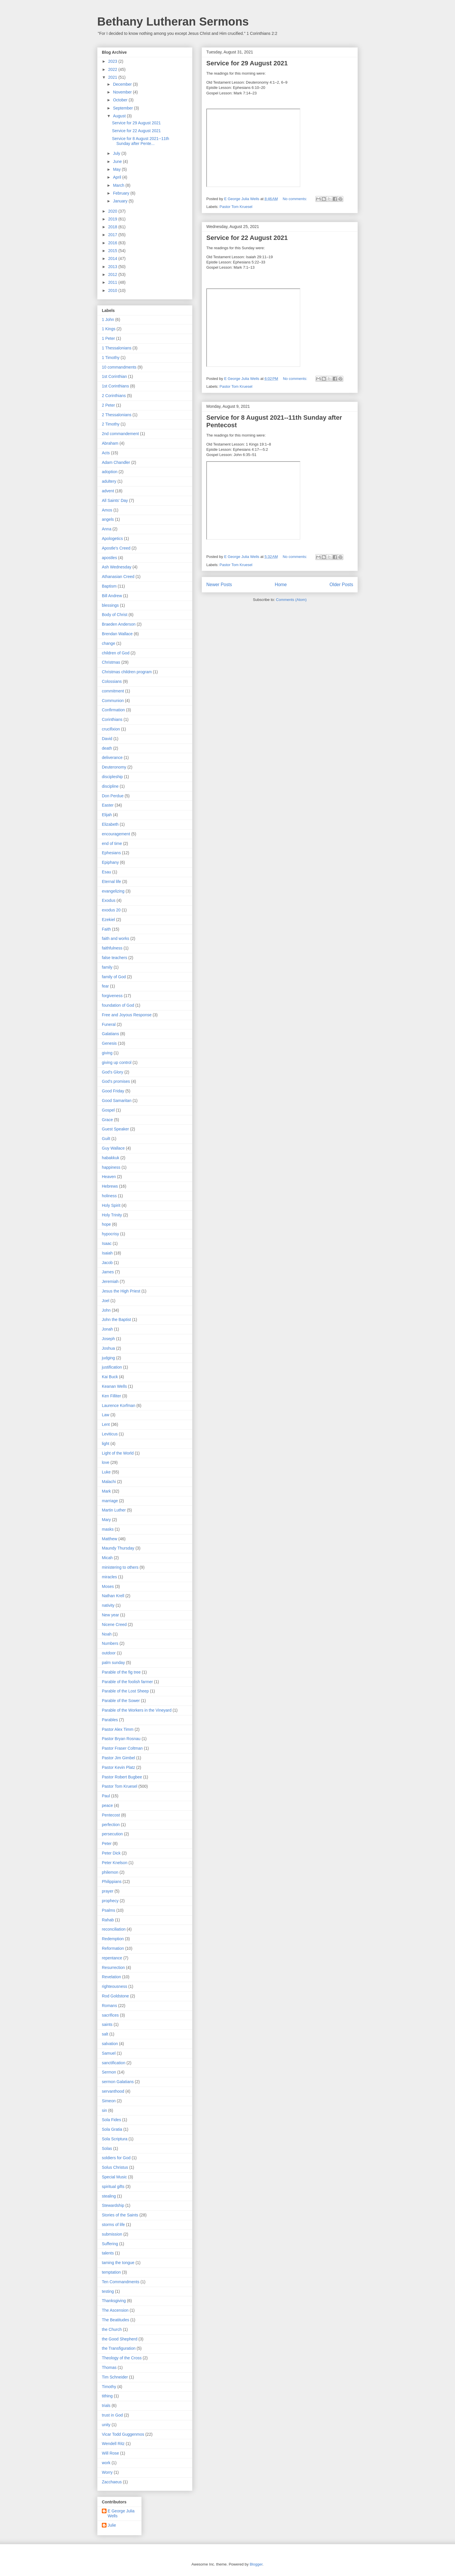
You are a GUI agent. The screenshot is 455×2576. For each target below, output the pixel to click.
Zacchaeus (112, 2482)
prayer (107, 1891)
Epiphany (110, 862)
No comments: (295, 199)
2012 (113, 274)
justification (112, 1367)
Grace (107, 1119)
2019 (113, 219)
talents (108, 2253)
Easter (107, 805)
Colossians (112, 681)
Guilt (106, 1138)
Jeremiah (110, 1281)
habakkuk (110, 1157)
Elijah (107, 814)
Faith (106, 929)
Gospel (108, 1110)
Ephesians (111, 852)
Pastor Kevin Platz (118, 1767)
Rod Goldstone (115, 1996)
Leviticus (110, 1434)
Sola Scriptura (114, 2139)
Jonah (107, 1329)
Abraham (110, 443)
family (107, 967)
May (117, 169)
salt (105, 2034)
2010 (113, 290)
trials (106, 2405)
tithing (107, 2396)
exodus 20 (111, 910)
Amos (107, 510)
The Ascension (115, 2310)
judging (108, 1358)
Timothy (109, 2386)
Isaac (106, 1243)
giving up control (116, 1062)
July (117, 153)
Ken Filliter (111, 1396)
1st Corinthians (115, 386)
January (121, 201)
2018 (113, 227)
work (106, 2462)
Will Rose (110, 2453)
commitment (113, 691)
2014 (113, 258)
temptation (111, 2272)
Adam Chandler (116, 462)
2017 (113, 234)
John (106, 1310)
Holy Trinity (112, 1215)
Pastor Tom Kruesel (236, 206)
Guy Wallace (113, 1148)
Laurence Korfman (118, 1405)
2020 (113, 211)
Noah (106, 1634)
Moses (108, 1586)
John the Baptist (116, 1319)
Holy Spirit (111, 1205)
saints (107, 2024)
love (105, 1462)
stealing (109, 2196)
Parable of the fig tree (121, 1672)
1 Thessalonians (116, 348)
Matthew (109, 1538)
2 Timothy (111, 424)
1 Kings (108, 328)
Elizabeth (110, 824)
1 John (108, 319)
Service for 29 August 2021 (247, 63)
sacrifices (110, 2015)
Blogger (256, 2564)
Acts (106, 452)
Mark (106, 1491)
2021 (113, 77)
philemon (110, 1872)
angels (108, 519)
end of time (112, 843)
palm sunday (113, 1662)
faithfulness (112, 948)
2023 (113, 61)
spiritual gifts (113, 2186)
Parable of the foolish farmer (127, 1681)
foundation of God (118, 1005)
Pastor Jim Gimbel (118, 1757)
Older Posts (341, 584)
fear (105, 986)
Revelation (111, 1976)
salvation (110, 2043)
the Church (112, 2329)
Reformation (113, 1948)
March (119, 185)
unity (106, 2424)
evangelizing (113, 891)
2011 (113, 282)
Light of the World (117, 1453)
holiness (109, 1195)
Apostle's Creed (116, 548)
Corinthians (112, 719)
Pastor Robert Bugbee (122, 1777)
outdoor (108, 1653)
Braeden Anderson (119, 624)
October (121, 100)
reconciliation (114, 1929)
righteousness (114, 1986)
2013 (113, 266)
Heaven (109, 1176)
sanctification (113, 2062)
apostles (109, 557)
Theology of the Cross (122, 2358)
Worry (107, 2472)
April (117, 177)
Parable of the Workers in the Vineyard (136, 1710)
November (123, 92)
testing (108, 2291)
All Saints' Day (115, 500)
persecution (112, 1834)
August (120, 116)
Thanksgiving (114, 2300)
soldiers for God (116, 2157)
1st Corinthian (114, 376)
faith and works (115, 938)
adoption (110, 471)
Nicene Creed (114, 1624)
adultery (109, 481)
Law (105, 1414)
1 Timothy (111, 357)
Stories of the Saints (120, 2215)
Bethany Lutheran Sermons (173, 21)
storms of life (113, 2224)
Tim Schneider (115, 2377)
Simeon (108, 2101)
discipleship (112, 776)
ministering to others (120, 1567)
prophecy (110, 1900)
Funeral (108, 1024)
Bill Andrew (112, 595)
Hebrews (110, 1186)
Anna (106, 529)
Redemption (113, 1938)
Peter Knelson (114, 1862)
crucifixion (111, 729)
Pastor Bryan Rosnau (121, 1738)
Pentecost (111, 1815)
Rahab (108, 1920)
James (108, 1272)
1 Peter (108, 338)
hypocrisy (110, 1234)
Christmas (111, 662)
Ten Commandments (120, 2281)
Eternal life (111, 881)
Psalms (108, 1910)
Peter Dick (111, 1853)
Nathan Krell (113, 1595)
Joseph (108, 1338)
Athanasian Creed (118, 576)
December (123, 84)
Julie (112, 2525)
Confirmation (113, 710)
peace (107, 1805)
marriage (110, 1500)
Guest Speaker (115, 1129)
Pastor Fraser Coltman (122, 1748)
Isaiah (107, 1253)
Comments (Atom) (291, 599)
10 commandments (119, 367)
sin (104, 2110)
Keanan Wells (114, 1386)
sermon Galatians (118, 2081)
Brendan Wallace (117, 633)
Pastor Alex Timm (117, 1729)
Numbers (110, 1643)
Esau (106, 872)
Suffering (110, 2243)
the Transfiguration (119, 2348)
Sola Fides (111, 2119)
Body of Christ (114, 614)
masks (107, 1529)
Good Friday (113, 1091)
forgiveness (112, 995)
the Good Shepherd (119, 2339)
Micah (107, 1557)
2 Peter (108, 405)
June (118, 161)
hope (106, 1224)
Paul (106, 1796)
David (107, 738)
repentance (112, 1958)
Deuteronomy (114, 767)
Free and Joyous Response (126, 1015)
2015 (113, 250)
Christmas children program (127, 671)
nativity (108, 1605)
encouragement (116, 834)
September (123, 108)
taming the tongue (118, 2262)
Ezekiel (108, 919)
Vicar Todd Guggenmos (123, 2434)
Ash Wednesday (116, 567)
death (107, 748)
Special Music (114, 2177)
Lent (106, 1424)
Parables (110, 1719)
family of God (114, 976)
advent (108, 491)
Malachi (109, 1481)
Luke (106, 1472)
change (108, 643)
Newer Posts (219, 584)
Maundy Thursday (118, 1548)
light (105, 1443)
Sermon (109, 2072)
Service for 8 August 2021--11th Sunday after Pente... (140, 141)
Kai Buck (110, 1376)
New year (110, 1615)
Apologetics (112, 538)
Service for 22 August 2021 (247, 237)
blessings (110, 605)
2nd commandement (120, 433)
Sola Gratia (112, 2129)
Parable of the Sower (121, 1700)
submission (112, 2234)
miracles (109, 1577)
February (121, 193)
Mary (106, 1519)
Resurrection (113, 1967)
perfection (111, 1824)
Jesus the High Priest (121, 1291)
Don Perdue (113, 796)
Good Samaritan (116, 1100)
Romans (109, 2005)
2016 (113, 242)
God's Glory (112, 1072)
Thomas (109, 2367)
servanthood (113, 2091)
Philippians (112, 1881)
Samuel (108, 2053)
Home (281, 584)
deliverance (112, 757)
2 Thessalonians (116, 414)
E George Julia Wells (121, 2513)
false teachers (114, 957)
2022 (113, 69)
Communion (113, 700)
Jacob (107, 1262)
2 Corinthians (114, 395)
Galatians (110, 1033)
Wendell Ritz (113, 2443)
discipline (110, 786)
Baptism (109, 586)
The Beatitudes (115, 2319)
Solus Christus (115, 2167)
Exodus (108, 900)
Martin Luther (114, 1510)
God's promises (116, 1081)
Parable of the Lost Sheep (125, 1691)
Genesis (109, 1043)
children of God (115, 653)
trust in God (112, 2415)
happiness (111, 1167)
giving (107, 1053)
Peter (106, 1843)
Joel (105, 1300)
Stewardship (113, 2205)
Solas (107, 2148)
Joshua (108, 1348)
